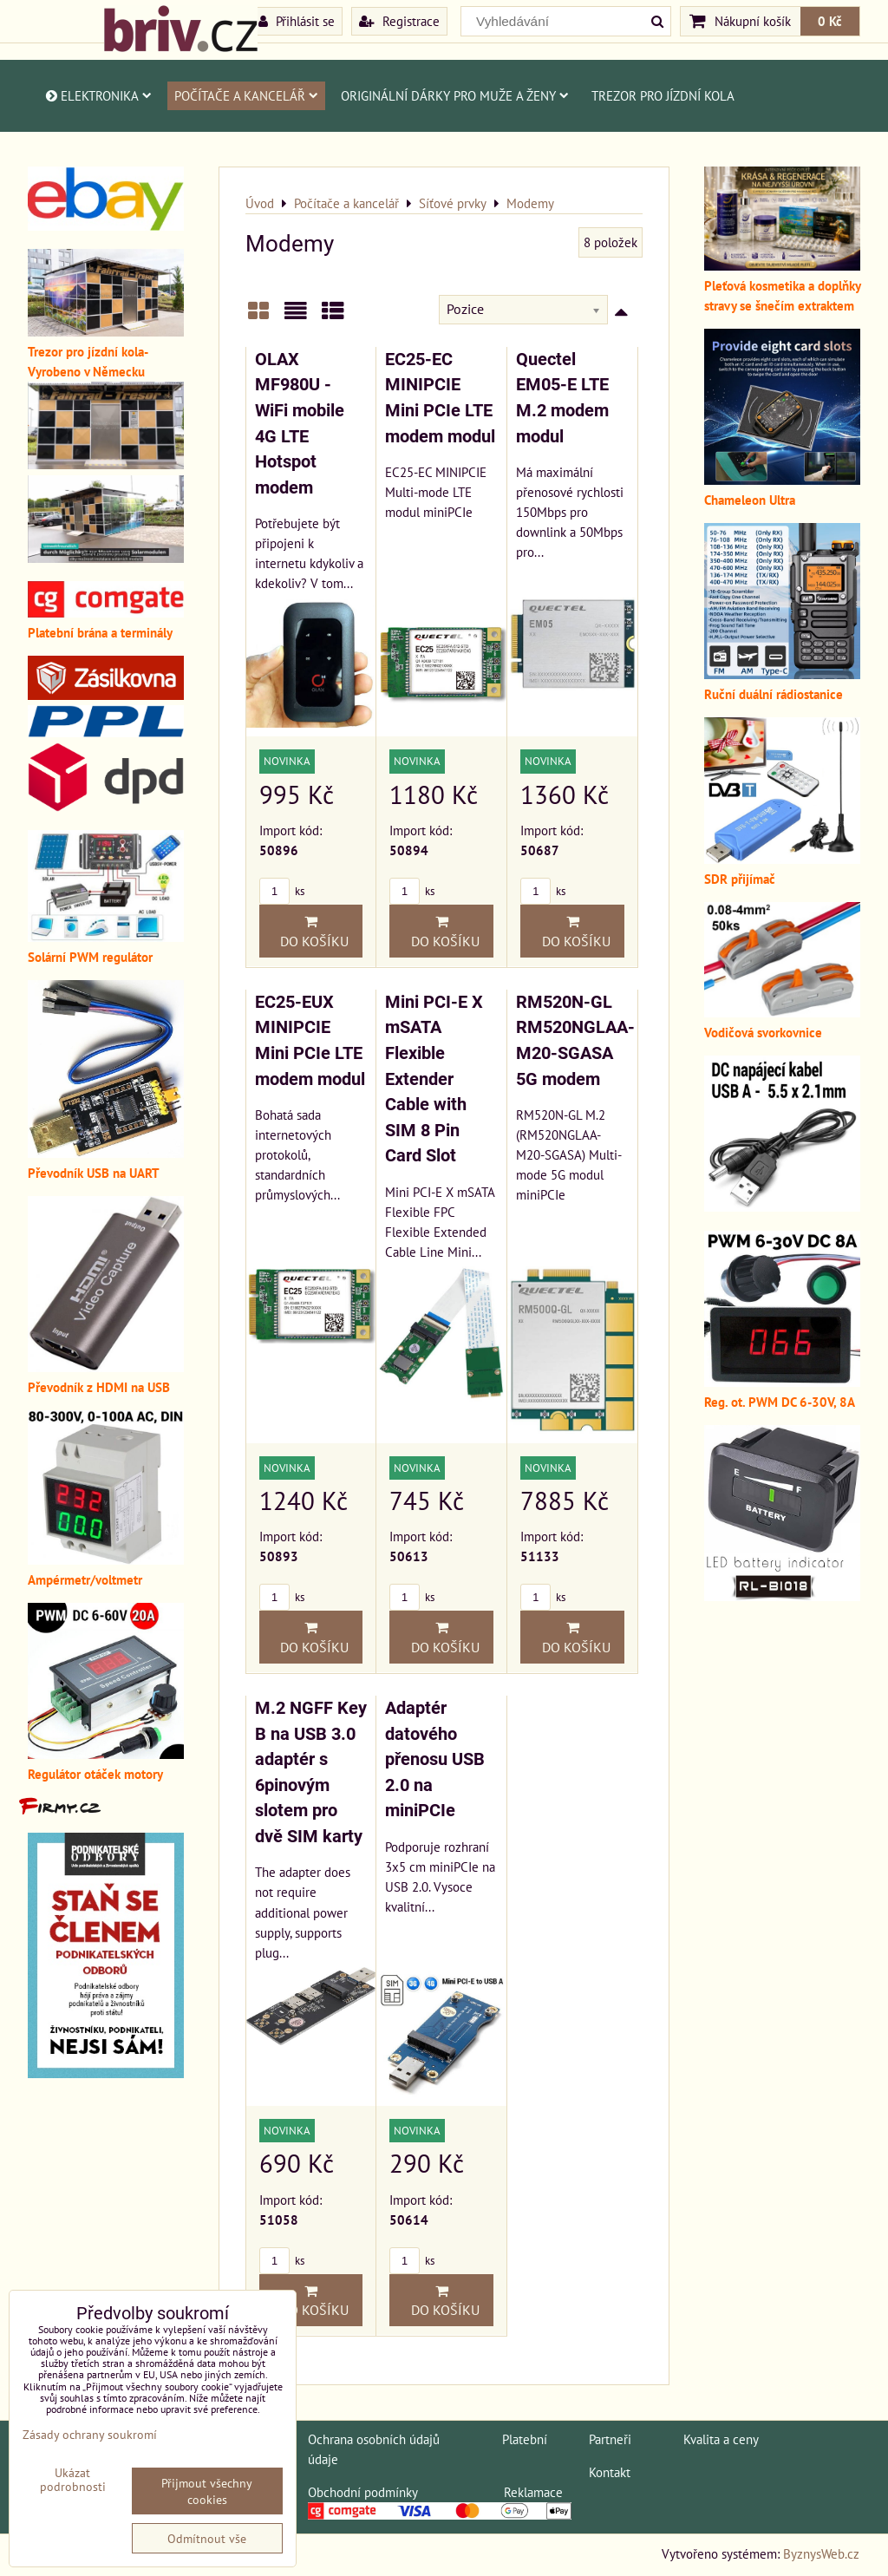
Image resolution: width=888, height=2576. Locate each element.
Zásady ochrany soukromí (90, 2434)
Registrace (399, 20)
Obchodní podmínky (362, 2492)
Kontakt (609, 2472)
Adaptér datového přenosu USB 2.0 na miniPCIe (435, 1759)
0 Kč (830, 20)
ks (281, 891)
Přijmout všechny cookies (206, 2491)
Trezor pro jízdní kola (663, 95)
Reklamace (533, 2492)
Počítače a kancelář (246, 95)
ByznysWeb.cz (821, 2553)
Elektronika (97, 95)
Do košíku (311, 931)
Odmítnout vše (206, 2538)
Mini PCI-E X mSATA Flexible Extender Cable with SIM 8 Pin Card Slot (434, 1079)
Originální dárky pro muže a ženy (455, 95)
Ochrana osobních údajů (374, 2439)
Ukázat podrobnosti (73, 2480)
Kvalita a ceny (721, 2439)
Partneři (610, 2439)
